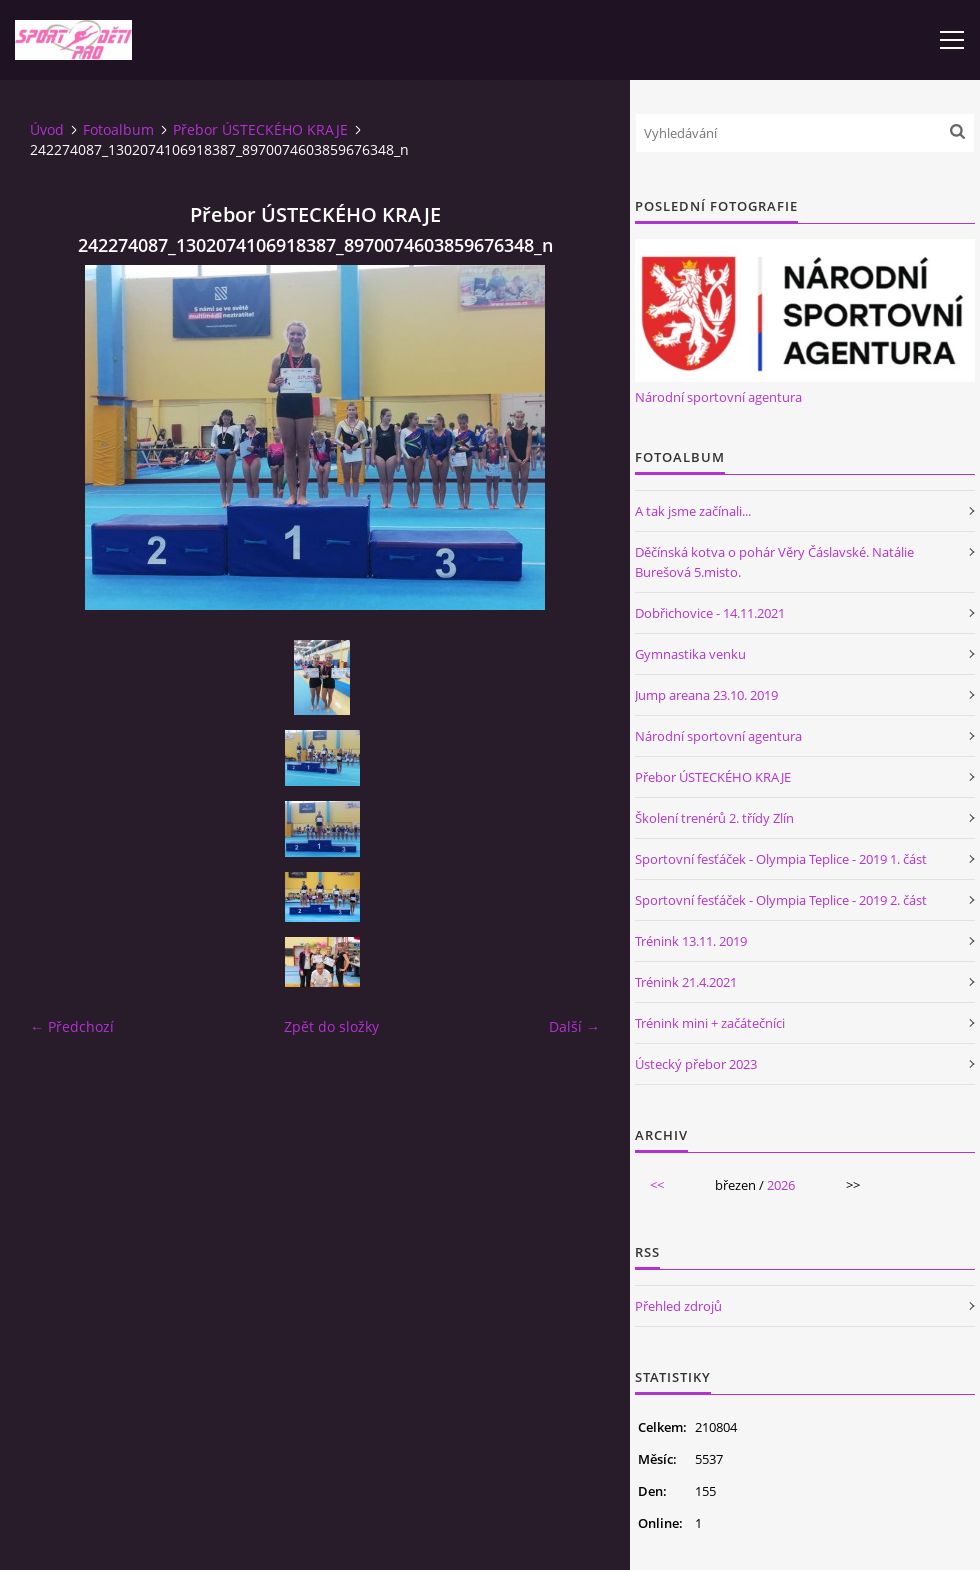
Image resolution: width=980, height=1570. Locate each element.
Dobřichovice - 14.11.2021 (710, 613)
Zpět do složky (331, 1026)
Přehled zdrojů (678, 1306)
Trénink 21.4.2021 (686, 982)
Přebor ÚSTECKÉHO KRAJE (260, 129)
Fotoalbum (118, 129)
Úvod (47, 129)
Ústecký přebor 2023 (696, 1064)
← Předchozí (72, 1026)
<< (657, 1185)
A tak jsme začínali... (693, 511)
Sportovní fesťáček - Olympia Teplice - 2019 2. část (781, 900)
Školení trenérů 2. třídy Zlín (714, 818)
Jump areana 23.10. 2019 (706, 695)
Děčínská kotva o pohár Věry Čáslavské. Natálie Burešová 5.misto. (774, 562)
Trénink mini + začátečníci (710, 1023)
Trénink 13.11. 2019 (691, 941)
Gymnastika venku (690, 654)
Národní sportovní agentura (718, 397)
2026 (781, 1185)
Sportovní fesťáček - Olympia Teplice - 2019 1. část (781, 859)
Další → (574, 1026)
